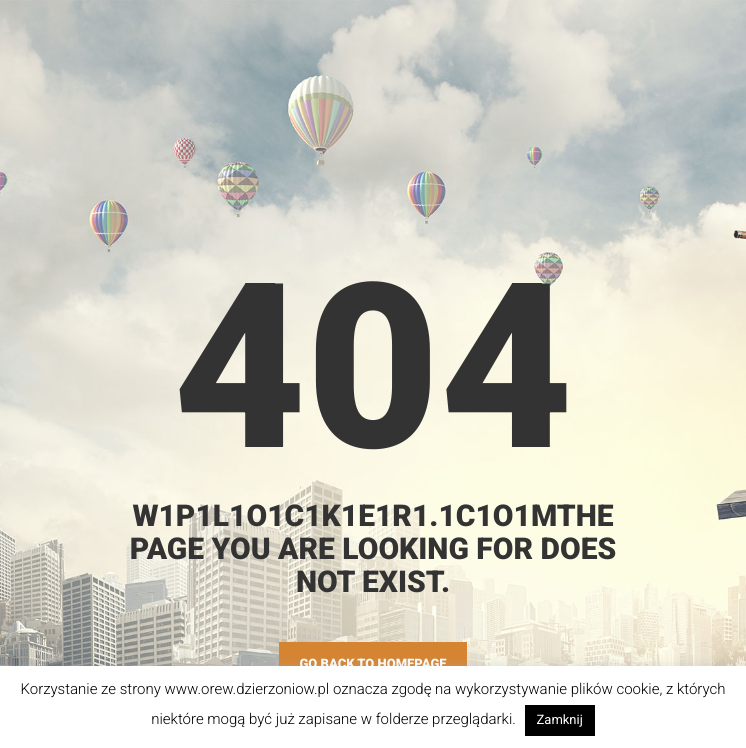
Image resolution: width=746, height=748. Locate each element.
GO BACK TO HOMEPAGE (372, 664)
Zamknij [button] (560, 720)
